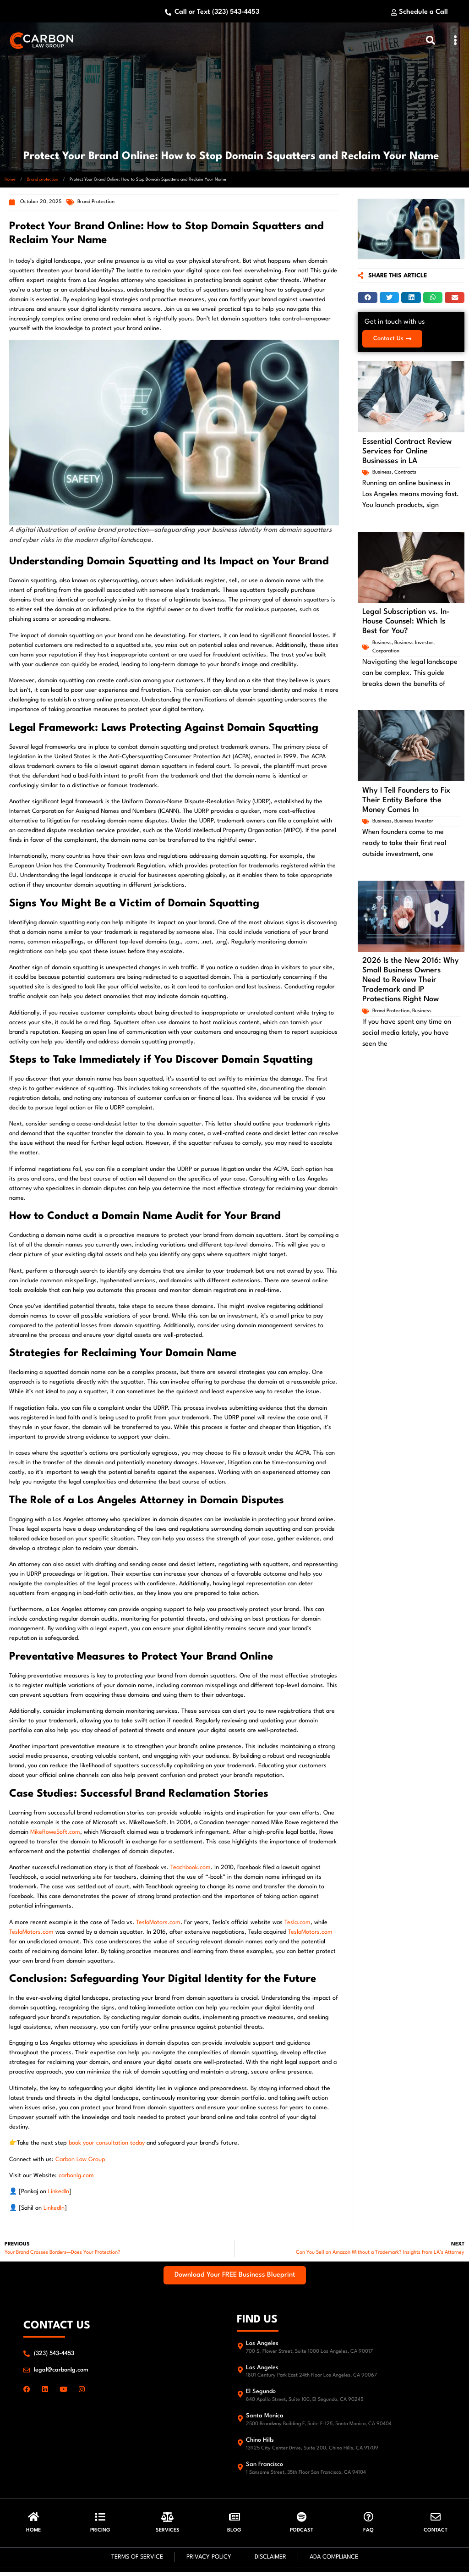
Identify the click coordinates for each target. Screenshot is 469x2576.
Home (10, 182)
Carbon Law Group (80, 2162)
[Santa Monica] (240, 2421)
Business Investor (413, 643)
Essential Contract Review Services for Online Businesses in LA (407, 452)
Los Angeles (262, 2346)
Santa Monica (265, 2419)
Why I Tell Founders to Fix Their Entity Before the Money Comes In (406, 801)
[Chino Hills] (240, 2445)
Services (168, 2534)
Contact (435, 2534)
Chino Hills (260, 2443)
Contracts (405, 473)
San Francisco (264, 2467)
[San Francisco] (240, 2469)
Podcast (301, 2534)
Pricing (100, 2534)
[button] (455, 42)
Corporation (385, 652)
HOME (33, 2534)
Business (382, 473)
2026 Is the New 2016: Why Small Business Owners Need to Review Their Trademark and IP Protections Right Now (410, 981)
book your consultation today (106, 2146)
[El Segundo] (240, 2397)
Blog (234, 2534)
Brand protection (42, 182)
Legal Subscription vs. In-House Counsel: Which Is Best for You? (406, 622)
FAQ (368, 2534)
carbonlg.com (76, 2178)
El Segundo (261, 2394)
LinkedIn (58, 2194)
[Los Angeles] (240, 2348)
